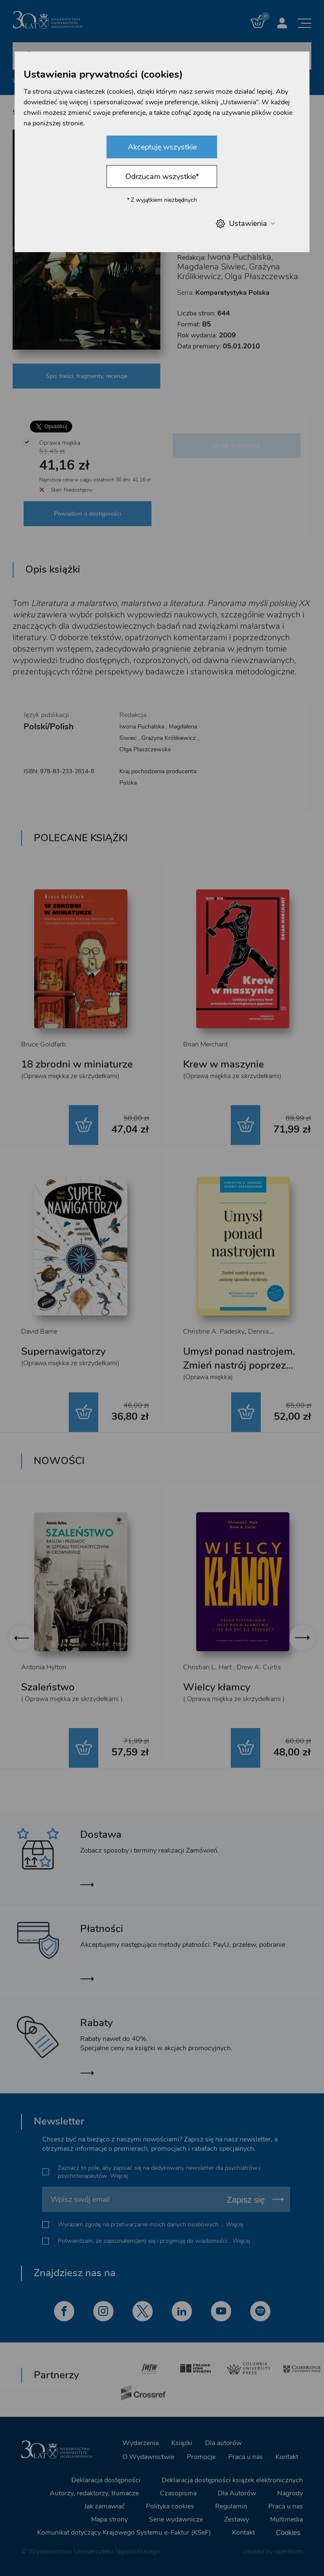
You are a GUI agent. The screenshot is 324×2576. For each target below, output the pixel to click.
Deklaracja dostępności (105, 2480)
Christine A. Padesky (214, 1331)
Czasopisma (178, 2493)
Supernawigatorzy (63, 1351)
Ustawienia (245, 223)
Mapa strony (109, 2519)
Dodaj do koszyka (236, 445)
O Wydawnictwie (148, 2457)
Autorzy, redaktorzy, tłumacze (94, 2493)
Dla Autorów (237, 2493)
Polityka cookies (170, 2506)
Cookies (288, 2532)
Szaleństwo (48, 1687)
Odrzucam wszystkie (162, 176)
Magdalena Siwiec (211, 266)
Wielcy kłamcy (216, 1687)
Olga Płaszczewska (261, 276)
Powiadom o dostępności (87, 514)
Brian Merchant (205, 1044)
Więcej (119, 2176)
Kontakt (286, 2457)
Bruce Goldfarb (43, 1044)
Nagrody (290, 2493)
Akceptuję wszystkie (162, 147)
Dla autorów (223, 2443)
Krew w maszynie (223, 1064)
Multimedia (286, 2519)
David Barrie (39, 1331)
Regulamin (231, 2506)
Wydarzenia (140, 2443)
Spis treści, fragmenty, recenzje (86, 376)
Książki (181, 2443)
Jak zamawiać (104, 2506)
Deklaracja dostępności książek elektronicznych (232, 2480)
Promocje (201, 2457)
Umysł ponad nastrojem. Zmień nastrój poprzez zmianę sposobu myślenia (242, 1365)
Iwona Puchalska (239, 257)
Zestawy (236, 2519)
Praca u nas (245, 2457)
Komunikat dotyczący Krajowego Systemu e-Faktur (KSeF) (124, 2532)
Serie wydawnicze (176, 2519)
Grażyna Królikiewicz (168, 738)
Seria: (223, 292)
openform (289, 2551)
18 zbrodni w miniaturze (77, 1064)
